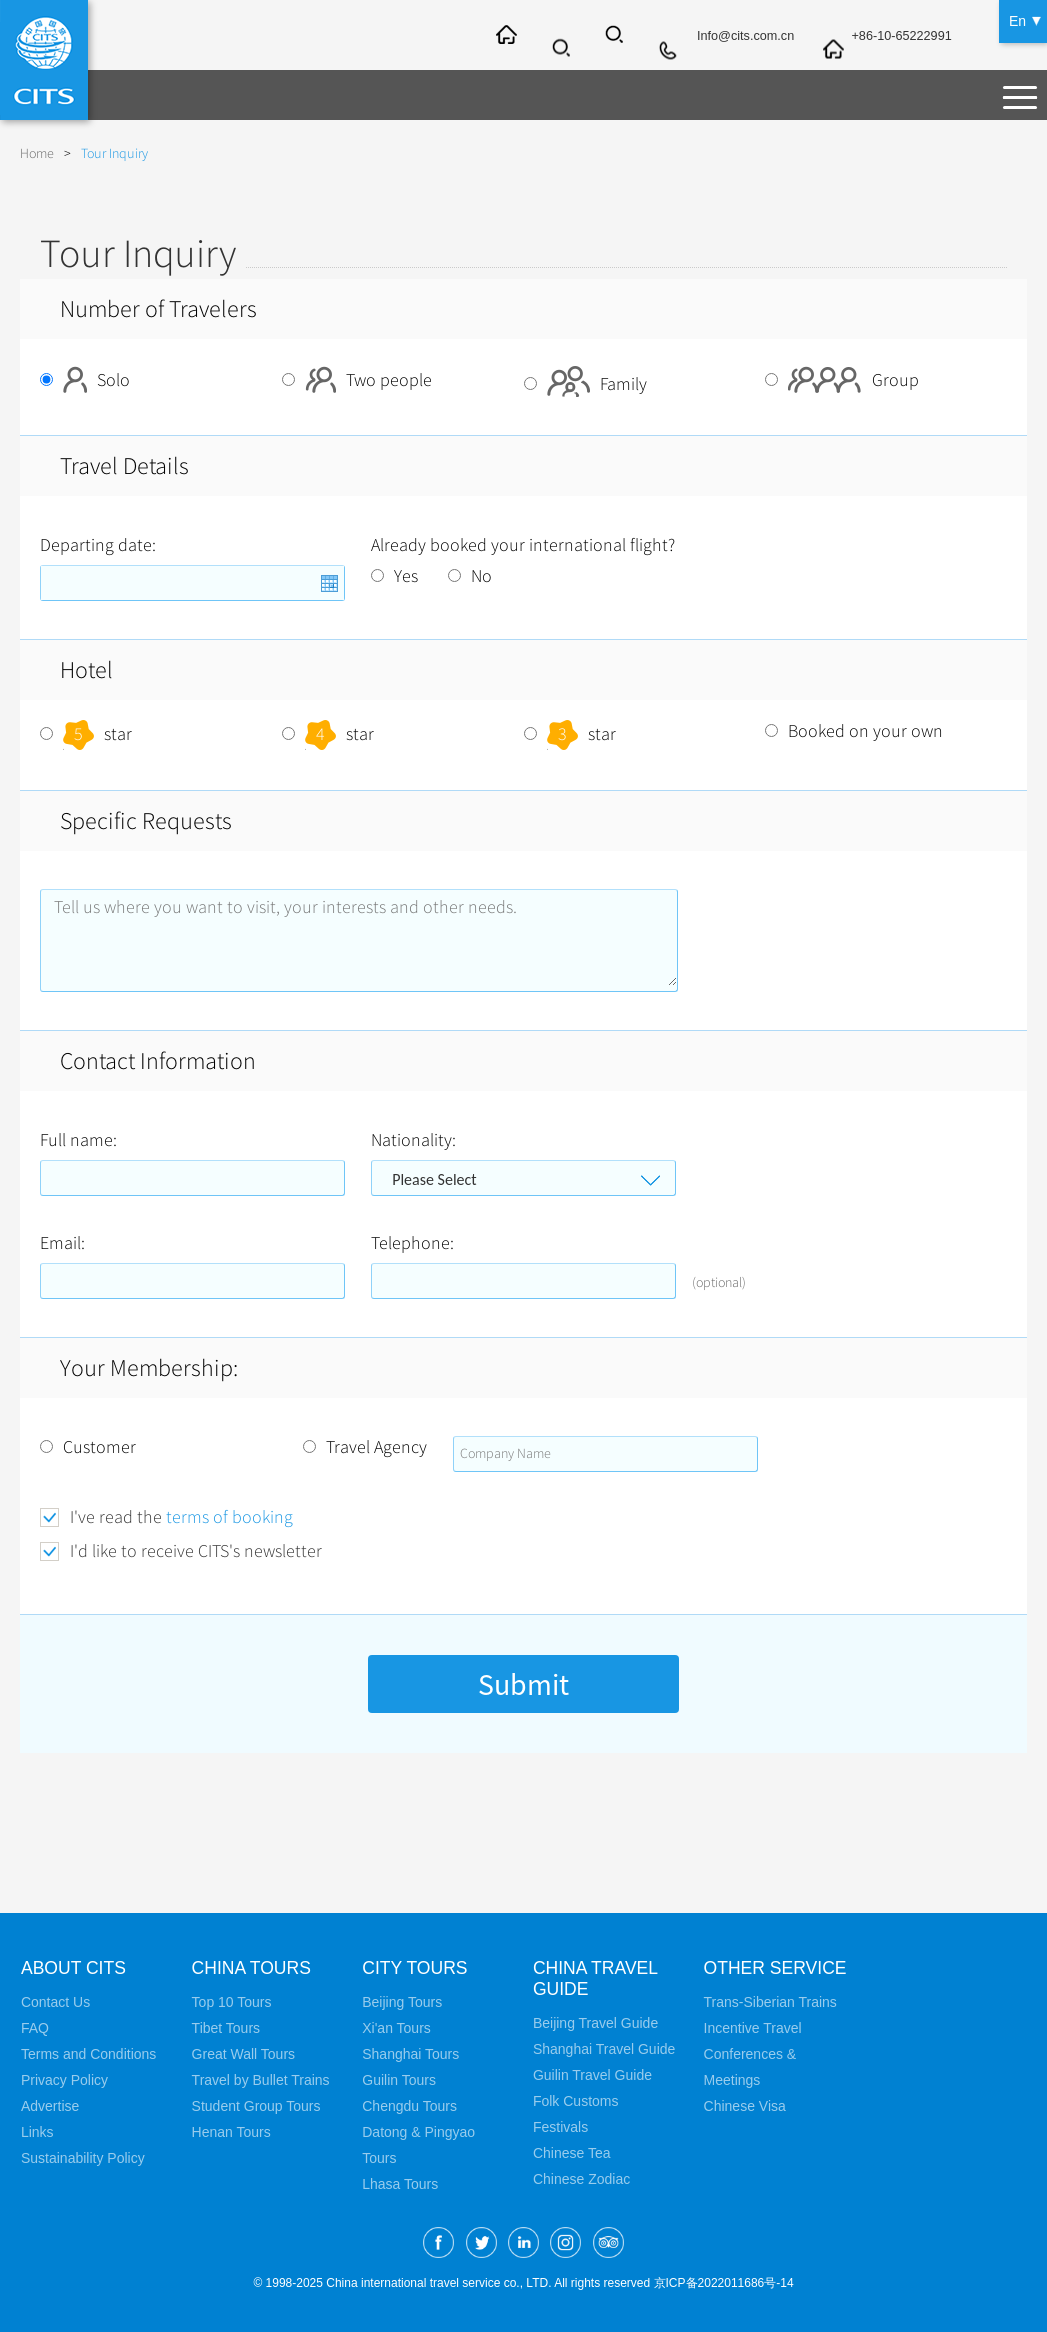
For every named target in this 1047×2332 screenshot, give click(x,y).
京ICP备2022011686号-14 (724, 2283)
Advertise (50, 2106)
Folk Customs (576, 2101)
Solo (85, 380)
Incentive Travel (753, 2028)
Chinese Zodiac (581, 2179)
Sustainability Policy (83, 2158)
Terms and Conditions (88, 2054)
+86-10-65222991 (891, 37)
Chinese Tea (572, 2153)
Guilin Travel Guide (592, 2075)
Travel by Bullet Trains (261, 2080)
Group (842, 380)
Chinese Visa (745, 2106)
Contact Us (55, 2002)
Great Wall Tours (243, 2054)
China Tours (253, 1968)
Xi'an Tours (396, 2028)
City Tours (416, 1968)
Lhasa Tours (400, 2184)
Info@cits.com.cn (724, 37)
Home (37, 153)
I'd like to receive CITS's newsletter (196, 1551)
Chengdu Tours (409, 2106)
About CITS (75, 1968)
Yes (394, 576)
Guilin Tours (399, 2080)
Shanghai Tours (410, 2054)
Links (37, 2132)
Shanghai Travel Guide (604, 2049)
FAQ (35, 2028)
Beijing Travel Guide (595, 2023)
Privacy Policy (64, 2080)
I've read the (181, 1517)
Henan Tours (231, 2132)
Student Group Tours (256, 2106)
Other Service (777, 1968)
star (86, 734)
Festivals (560, 2127)
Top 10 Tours (232, 2002)
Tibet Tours (226, 2028)
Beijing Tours (402, 2002)
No (470, 576)
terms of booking (229, 1517)
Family (585, 384)
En (1017, 20)
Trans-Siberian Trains (770, 2002)
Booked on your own (854, 731)
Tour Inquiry (114, 153)
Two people (357, 380)
